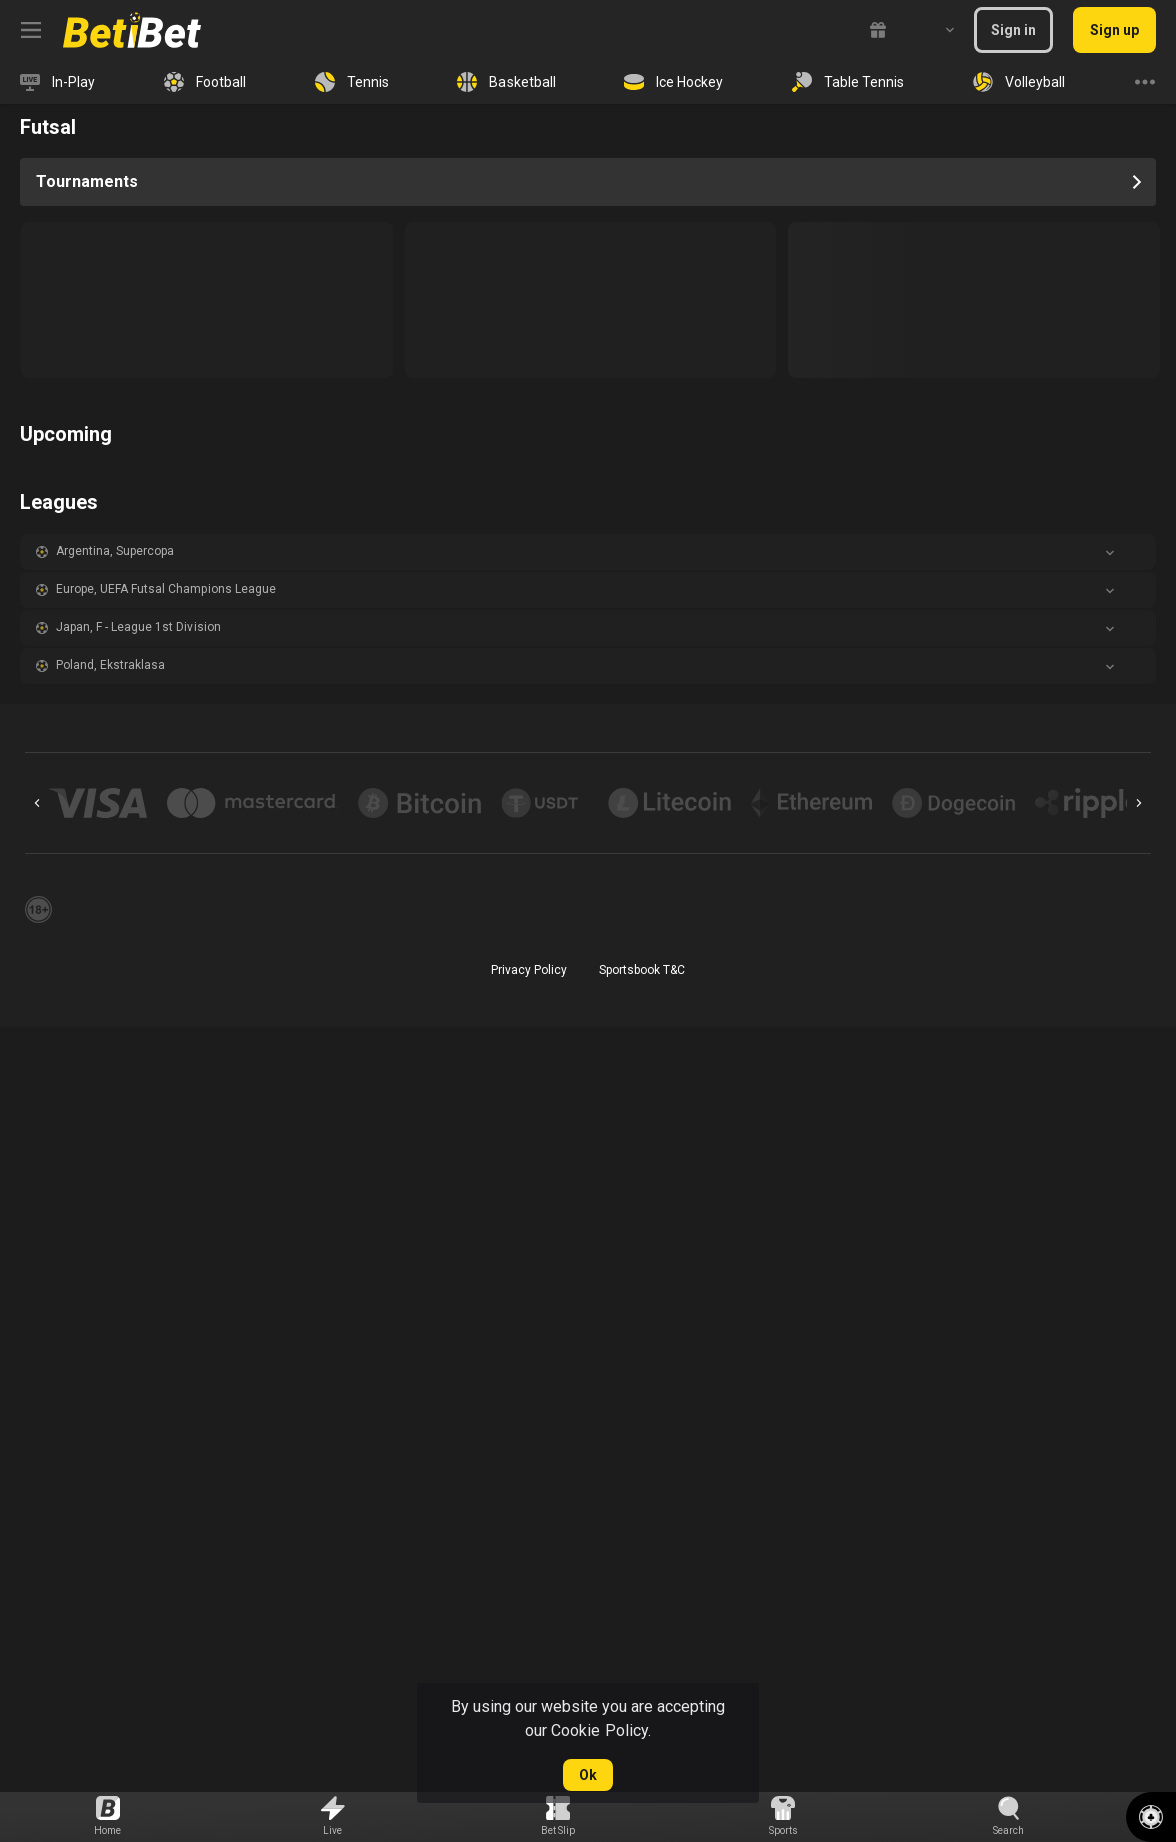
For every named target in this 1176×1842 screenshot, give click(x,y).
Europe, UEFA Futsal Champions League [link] (166, 589)
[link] (132, 30)
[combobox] (935, 30)
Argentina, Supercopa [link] (115, 551)
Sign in (1013, 30)
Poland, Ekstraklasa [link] (110, 665)
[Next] (1139, 803)
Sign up (1114, 30)
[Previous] (37, 803)
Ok (588, 1775)
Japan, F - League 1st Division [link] (138, 627)
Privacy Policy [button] (529, 970)
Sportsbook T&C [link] (642, 970)
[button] (588, 552)
